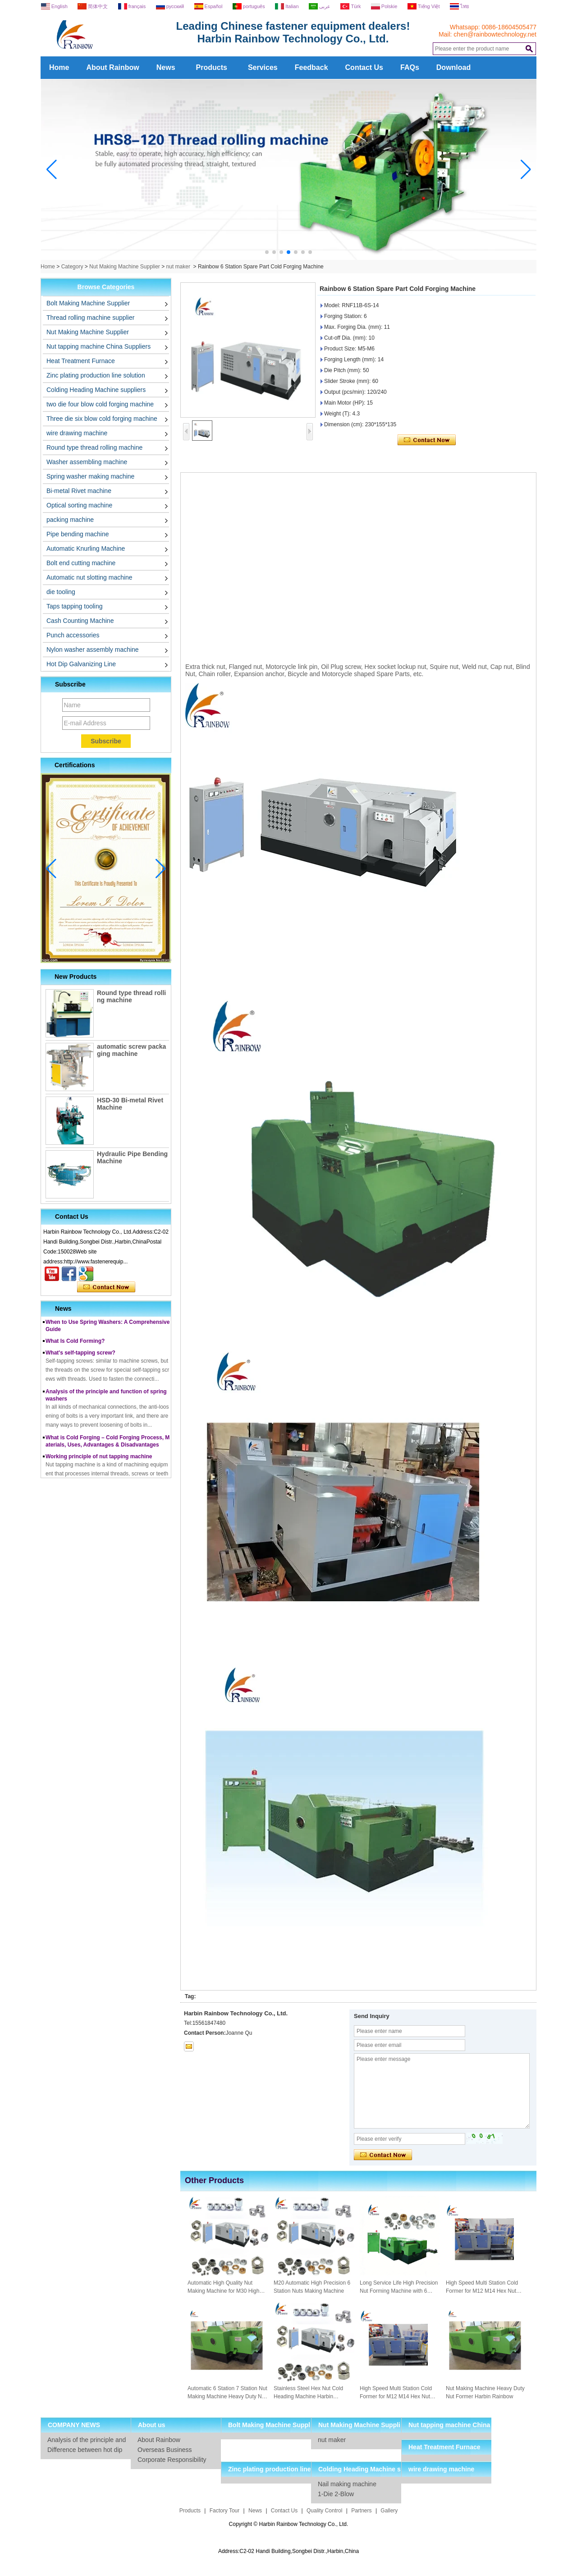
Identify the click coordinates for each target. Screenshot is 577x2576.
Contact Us (364, 67)
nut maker (178, 266)
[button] (267, 252)
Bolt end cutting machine (80, 563)
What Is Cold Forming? (75, 1346)
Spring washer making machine (90, 476)
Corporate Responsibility (171, 2459)
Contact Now (106, 1287)
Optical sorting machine (79, 505)
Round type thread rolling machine (94, 447)
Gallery (389, 2510)
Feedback (311, 67)
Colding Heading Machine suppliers (96, 389)
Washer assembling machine (86, 461)
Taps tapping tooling (74, 606)
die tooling (60, 591)
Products (211, 67)
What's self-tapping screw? (80, 1358)
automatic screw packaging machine (131, 1050)
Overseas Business (164, 2449)
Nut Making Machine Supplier (124, 266)
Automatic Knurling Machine (85, 548)
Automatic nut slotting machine (89, 577)
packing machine (70, 519)
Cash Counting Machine (80, 620)
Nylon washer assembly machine (92, 649)
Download (453, 67)
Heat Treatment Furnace (80, 360)
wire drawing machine (76, 433)
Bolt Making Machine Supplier (88, 303)
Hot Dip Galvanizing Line (81, 664)
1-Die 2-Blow (336, 2494)
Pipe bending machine (77, 534)
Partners (361, 2510)
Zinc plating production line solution (95, 375)
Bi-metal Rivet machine (78, 490)
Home (59, 67)
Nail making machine (347, 2484)
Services (263, 67)
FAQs (409, 67)
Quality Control (324, 2510)
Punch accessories (73, 635)
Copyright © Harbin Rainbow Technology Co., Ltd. (288, 2524)
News (165, 67)
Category (72, 266)
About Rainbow (112, 67)
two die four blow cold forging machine (100, 404)
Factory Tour (224, 2510)
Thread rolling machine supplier (90, 317)
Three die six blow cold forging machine (101, 418)
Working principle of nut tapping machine (99, 1461)
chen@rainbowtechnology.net (494, 34)
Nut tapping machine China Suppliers (98, 346)
